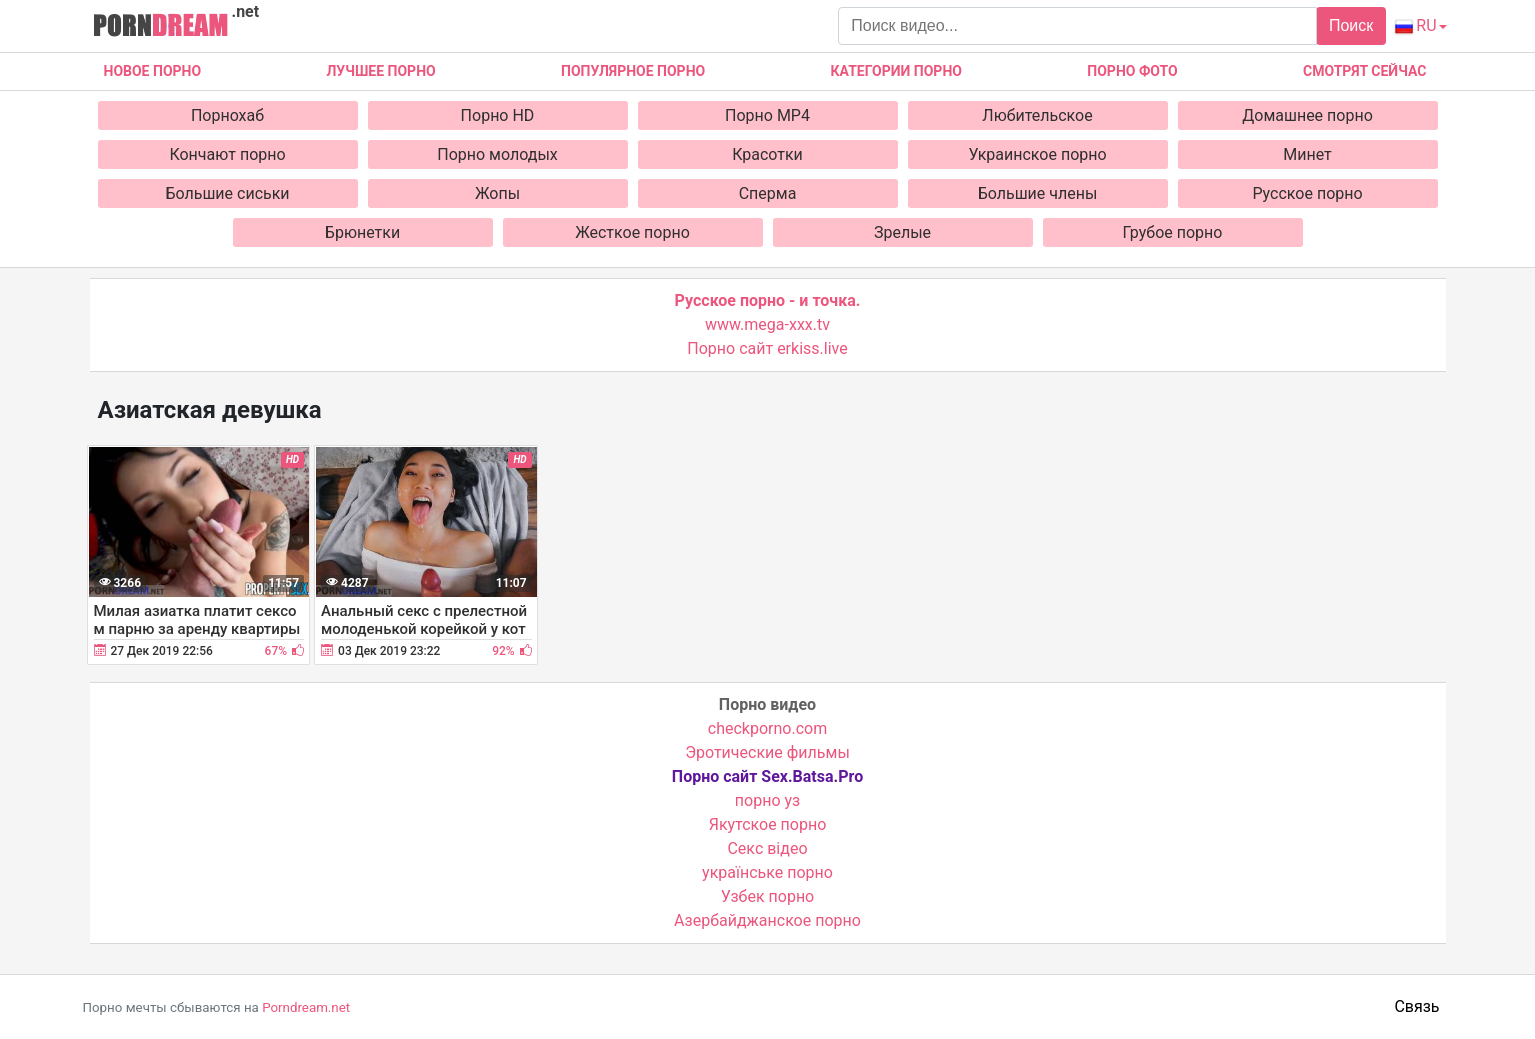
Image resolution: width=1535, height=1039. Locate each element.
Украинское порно (1037, 154)
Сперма (768, 193)
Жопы (497, 193)
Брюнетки (362, 232)
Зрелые (902, 232)
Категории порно (896, 71)
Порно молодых (497, 154)
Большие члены (1038, 193)
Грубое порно (1173, 232)
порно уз (767, 800)
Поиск (1351, 25)
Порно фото (1132, 71)
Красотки (767, 154)
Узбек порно (768, 896)
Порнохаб (227, 115)
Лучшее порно (380, 71)
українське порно (767, 872)
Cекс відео (767, 848)
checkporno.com (767, 728)
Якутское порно (768, 824)
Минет (1307, 154)
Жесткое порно (632, 232)
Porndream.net (306, 1007)
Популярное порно (633, 71)
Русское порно (1307, 193)
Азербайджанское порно (767, 920)
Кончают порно (227, 154)
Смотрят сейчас (1364, 71)
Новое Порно (153, 71)
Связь (1416, 1006)
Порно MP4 (767, 115)
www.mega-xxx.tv (767, 324)
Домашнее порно (1307, 115)
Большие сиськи (227, 193)
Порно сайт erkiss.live (767, 348)
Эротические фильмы (767, 752)
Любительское (1037, 115)
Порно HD (498, 115)
